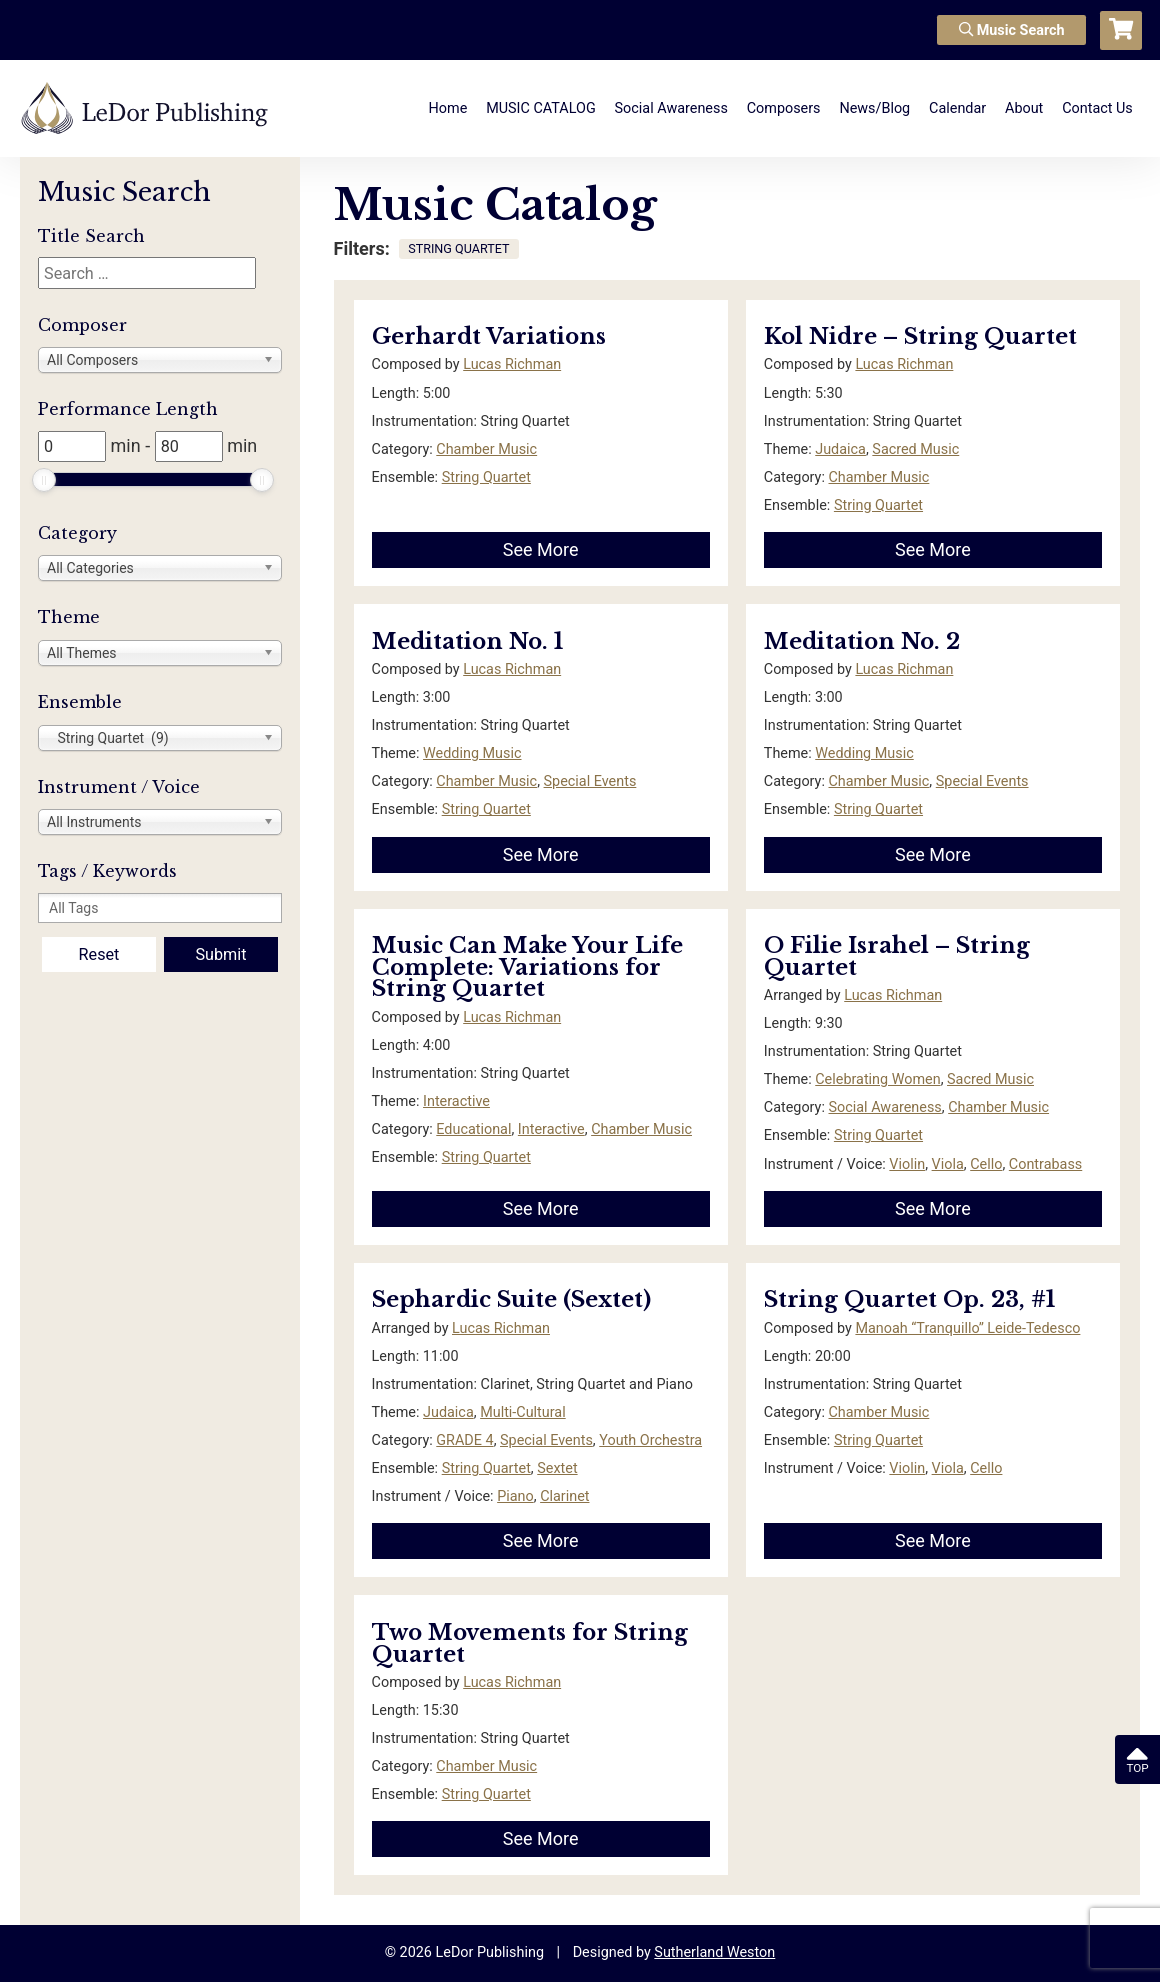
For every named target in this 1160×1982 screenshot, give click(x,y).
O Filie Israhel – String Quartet (897, 956)
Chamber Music (486, 449)
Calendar (957, 108)
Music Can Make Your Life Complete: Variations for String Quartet (527, 967)
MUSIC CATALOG (541, 108)
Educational (473, 1129)
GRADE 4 (464, 1440)
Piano (515, 1496)
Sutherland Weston (714, 1952)
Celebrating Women (877, 1079)
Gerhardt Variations (489, 336)
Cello (986, 1164)
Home (448, 108)
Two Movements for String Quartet (530, 1643)
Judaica (840, 449)
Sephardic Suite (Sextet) (511, 1299)
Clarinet (564, 1496)
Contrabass (1045, 1164)
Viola (948, 1164)
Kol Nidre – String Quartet (920, 336)
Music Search (1012, 30)
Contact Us (1097, 108)
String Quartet (486, 477)
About (1024, 108)
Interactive (456, 1101)
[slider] (44, 480)
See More (541, 549)
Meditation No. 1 (467, 641)
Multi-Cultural (523, 1412)
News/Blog (874, 108)
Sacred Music (915, 449)
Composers (784, 108)
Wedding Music (472, 753)
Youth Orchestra (650, 1440)
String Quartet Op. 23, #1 (909, 1299)
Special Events (590, 781)
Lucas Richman (512, 364)
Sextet (557, 1468)
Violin (907, 1164)
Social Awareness (671, 108)
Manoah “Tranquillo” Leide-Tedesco (967, 1328)
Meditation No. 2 (862, 641)
